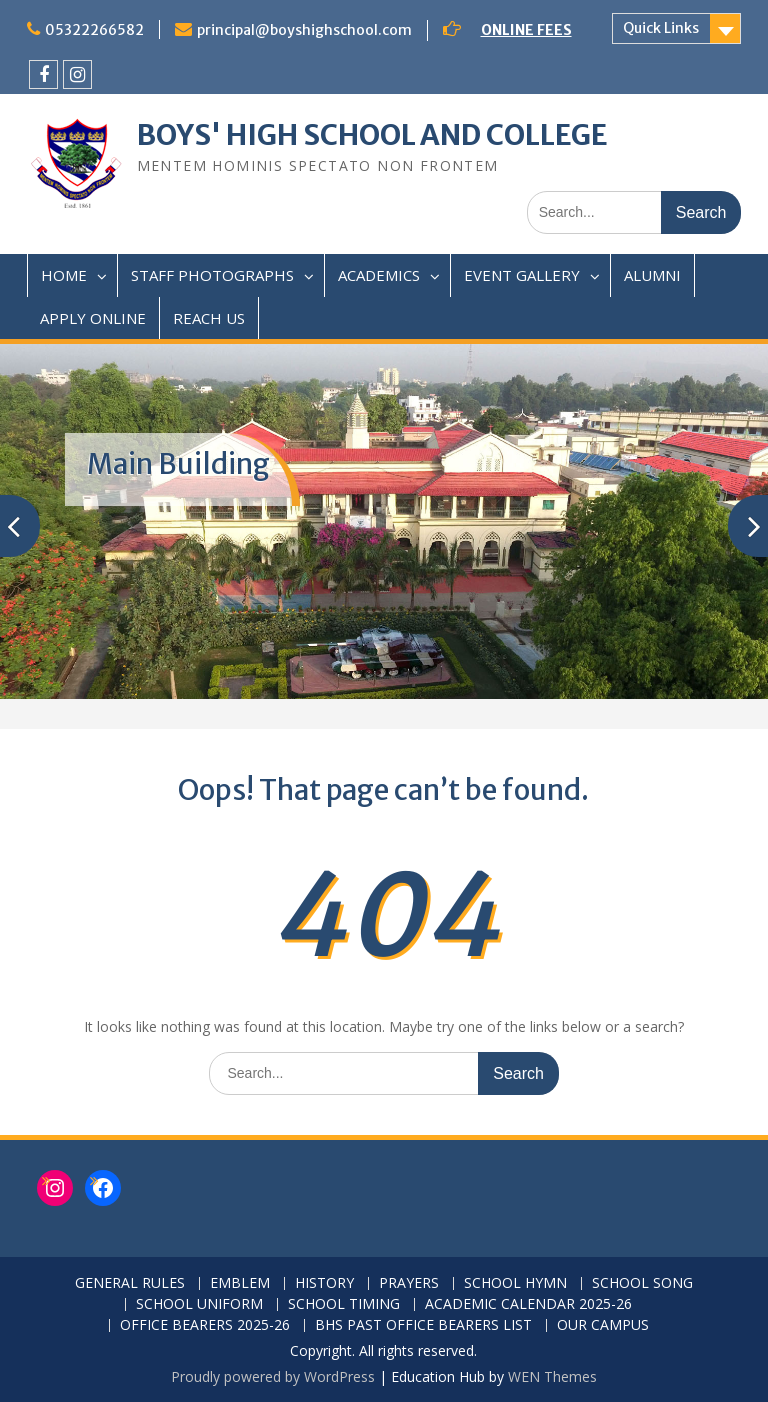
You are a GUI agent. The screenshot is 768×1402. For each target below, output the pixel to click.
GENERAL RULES (130, 1283)
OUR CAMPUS (603, 1325)
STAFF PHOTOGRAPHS (212, 275)
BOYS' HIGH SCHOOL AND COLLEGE (372, 135)
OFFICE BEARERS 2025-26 (205, 1325)
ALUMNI (652, 275)
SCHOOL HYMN (515, 1283)
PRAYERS (409, 1283)
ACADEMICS (379, 275)
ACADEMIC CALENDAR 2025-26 (528, 1304)
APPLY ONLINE (93, 318)
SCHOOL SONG (642, 1283)
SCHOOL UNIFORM (199, 1304)
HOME (64, 275)
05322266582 (94, 30)
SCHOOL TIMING (344, 1304)
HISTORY (324, 1283)
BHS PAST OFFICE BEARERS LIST (423, 1325)
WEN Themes (552, 1376)
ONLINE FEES (526, 30)
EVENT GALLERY (522, 275)
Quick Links (661, 28)
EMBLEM (240, 1283)
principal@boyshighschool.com (304, 30)
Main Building (178, 464)
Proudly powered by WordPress (273, 1376)
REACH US (209, 318)
